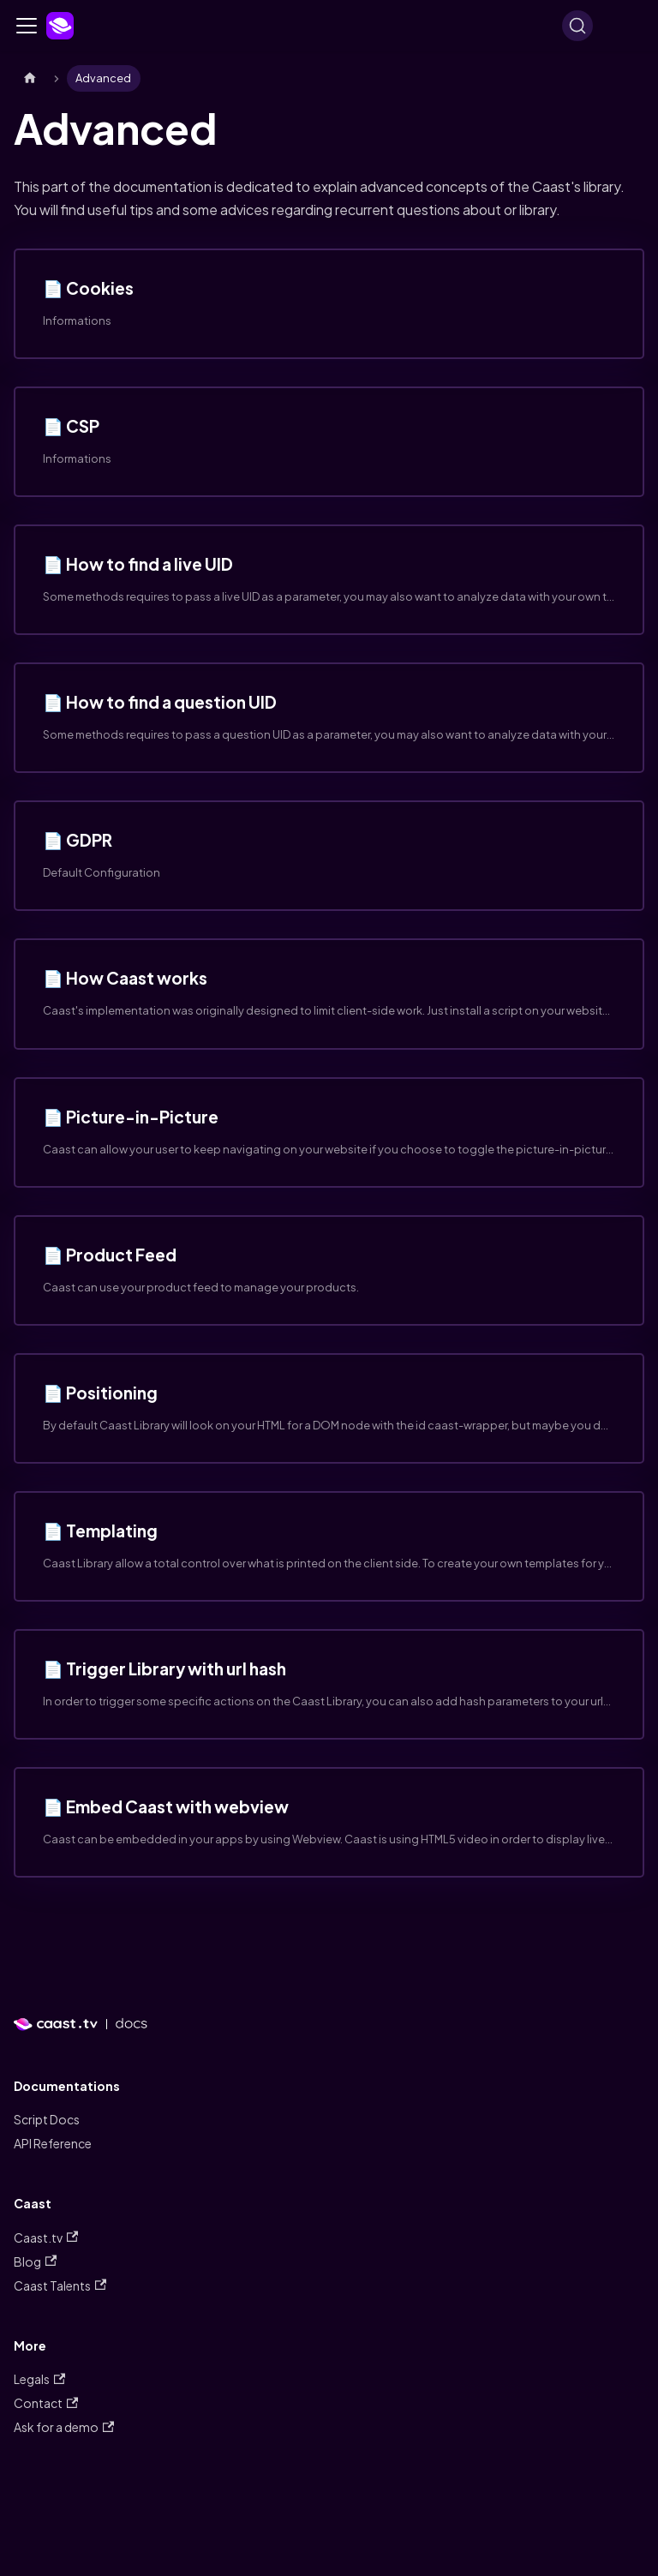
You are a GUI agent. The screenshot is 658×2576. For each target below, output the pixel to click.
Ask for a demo (64, 2427)
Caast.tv (46, 2237)
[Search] (577, 25)
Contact (46, 2403)
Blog (35, 2261)
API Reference (53, 2143)
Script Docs (47, 2119)
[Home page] (30, 78)
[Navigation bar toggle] (26, 26)
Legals (39, 2379)
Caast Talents (60, 2285)
